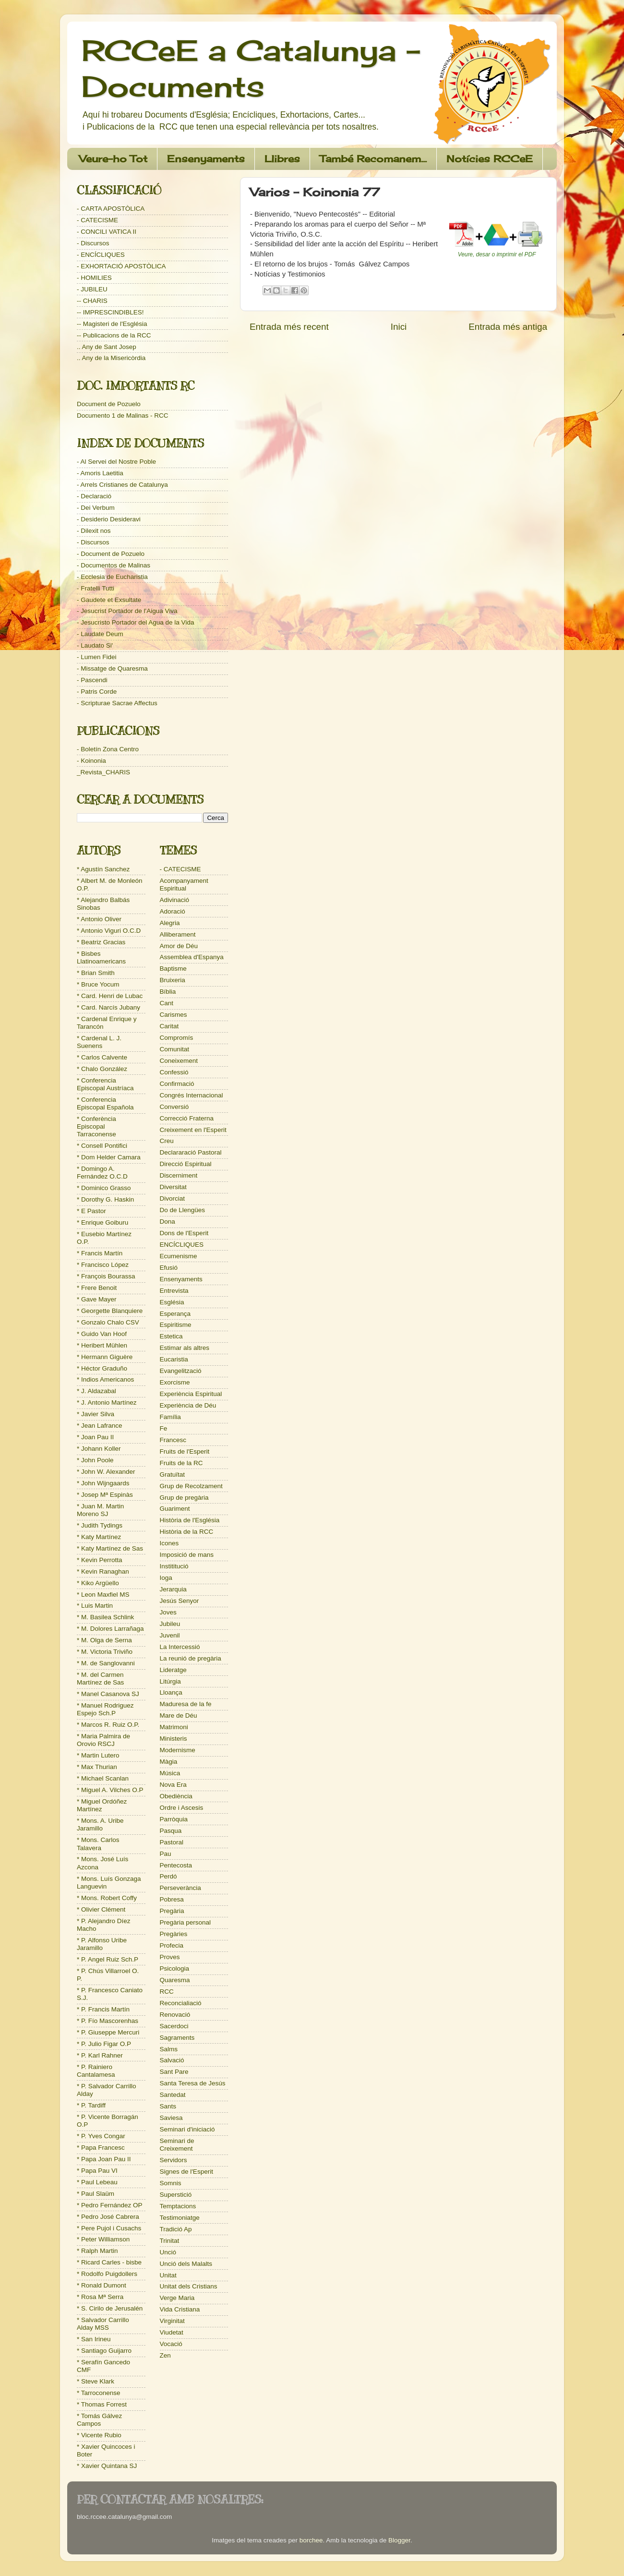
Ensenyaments (206, 159)
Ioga (166, 1577)
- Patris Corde (97, 691)
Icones (169, 1543)
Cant (167, 1003)
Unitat (168, 2275)
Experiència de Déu (188, 1405)
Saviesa (171, 2117)
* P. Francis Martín (103, 2009)
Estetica (171, 1336)
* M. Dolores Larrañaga (110, 1628)
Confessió (174, 1072)
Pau (165, 1853)
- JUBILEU (92, 289)
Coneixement (179, 1060)
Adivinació (175, 899)
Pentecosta (176, 1865)
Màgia (169, 1761)
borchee (311, 2540)
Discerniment (179, 1175)
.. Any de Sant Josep (106, 346)
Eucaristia (174, 1359)
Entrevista (174, 1290)
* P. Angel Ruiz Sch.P (107, 1959)
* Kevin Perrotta (99, 1560)
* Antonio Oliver (99, 919)
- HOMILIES (94, 277)
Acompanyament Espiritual (184, 884)
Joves (168, 1612)
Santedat (173, 2094)
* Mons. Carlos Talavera (98, 1843)
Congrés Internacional (191, 1095)
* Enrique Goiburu (102, 1222)
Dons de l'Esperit (184, 1233)
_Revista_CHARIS (103, 772)
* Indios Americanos (105, 1379)
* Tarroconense (98, 2392)
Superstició (176, 2194)
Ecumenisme (178, 1256)
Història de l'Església (190, 1520)
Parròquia (174, 1819)
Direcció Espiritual (186, 1164)
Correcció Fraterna (187, 1118)
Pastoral (172, 1842)
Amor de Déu (179, 946)
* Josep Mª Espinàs (105, 1494)
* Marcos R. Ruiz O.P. (108, 1724)
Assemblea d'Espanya (192, 957)
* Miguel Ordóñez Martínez (102, 1805)
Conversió (174, 1106)
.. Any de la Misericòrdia (111, 357)
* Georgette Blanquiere (110, 1310)
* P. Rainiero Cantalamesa (96, 2070)
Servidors (173, 2160)
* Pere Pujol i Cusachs (109, 2228)
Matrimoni (174, 1727)
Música (170, 1773)
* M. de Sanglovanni (106, 1663)
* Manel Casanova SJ (108, 1693)
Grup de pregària (184, 1497)
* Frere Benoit (97, 1287)
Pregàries (174, 1934)
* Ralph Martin (97, 2250)
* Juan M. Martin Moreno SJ (100, 1510)
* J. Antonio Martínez (107, 1402)
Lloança (171, 1692)
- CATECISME (97, 220)
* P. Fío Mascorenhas (107, 2020)
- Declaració (94, 496)
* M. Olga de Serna (104, 1640)
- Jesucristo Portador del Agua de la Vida (135, 622)
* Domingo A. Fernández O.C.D (102, 1172)
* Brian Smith (96, 972)
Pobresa (172, 1899)
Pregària (172, 1910)
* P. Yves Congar (101, 2136)
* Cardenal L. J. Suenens (99, 1042)
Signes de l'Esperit (186, 2171)
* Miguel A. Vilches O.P (110, 1790)
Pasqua (171, 1830)
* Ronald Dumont (101, 2285)
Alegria (170, 923)
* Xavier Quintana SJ (107, 2465)
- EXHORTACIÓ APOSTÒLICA (121, 266)
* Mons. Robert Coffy (107, 1898)
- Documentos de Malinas (113, 565)
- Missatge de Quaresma (112, 668)
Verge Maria (177, 2297)
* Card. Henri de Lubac (110, 995)
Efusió (169, 1267)
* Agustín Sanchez (103, 869)
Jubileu (170, 1623)
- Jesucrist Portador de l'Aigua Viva (127, 610)
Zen (165, 2355)
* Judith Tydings (99, 1525)
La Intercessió (180, 1646)
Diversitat (173, 1187)
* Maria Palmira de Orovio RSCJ (103, 1740)
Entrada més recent (289, 327)
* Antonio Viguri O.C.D (109, 930)
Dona (167, 1221)
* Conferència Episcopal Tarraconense (96, 1126)
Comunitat (175, 1049)
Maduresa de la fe (186, 1704)
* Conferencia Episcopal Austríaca (105, 1084)
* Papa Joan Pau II (104, 2159)
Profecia (172, 1945)
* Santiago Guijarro (104, 2350)
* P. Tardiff (91, 2105)
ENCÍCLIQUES (182, 1244)
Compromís (176, 1037)
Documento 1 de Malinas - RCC (122, 415)
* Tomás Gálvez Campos (99, 2419)
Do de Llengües (182, 1210)
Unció (168, 2252)
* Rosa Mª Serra (100, 2296)
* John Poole (95, 1460)
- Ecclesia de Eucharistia (112, 576)
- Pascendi (92, 680)
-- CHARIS (92, 300)
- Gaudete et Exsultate (109, 599)
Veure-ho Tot (113, 159)
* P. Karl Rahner (100, 2055)
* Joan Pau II (95, 1437)
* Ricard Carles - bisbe (109, 2262)
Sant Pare (174, 2071)
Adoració (172, 911)
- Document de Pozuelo (110, 553)
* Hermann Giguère (104, 1356)
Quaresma (175, 1980)
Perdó (168, 1876)
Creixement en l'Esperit (193, 1129)
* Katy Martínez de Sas (110, 1548)
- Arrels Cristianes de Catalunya (122, 484)
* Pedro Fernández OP (110, 2205)
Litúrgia (170, 1681)
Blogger (399, 2540)
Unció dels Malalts (186, 2263)
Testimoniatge (180, 2217)
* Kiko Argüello (98, 1583)
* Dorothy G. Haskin (105, 1199)
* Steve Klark (95, 2381)
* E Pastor (91, 1211)
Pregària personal (185, 1922)
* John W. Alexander (106, 1471)
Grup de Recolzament (191, 1486)
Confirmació (177, 1083)
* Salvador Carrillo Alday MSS (103, 2323)
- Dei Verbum (96, 507)
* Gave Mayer (97, 1299)
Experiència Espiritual (191, 1393)
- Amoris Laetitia (100, 473)
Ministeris (173, 1738)
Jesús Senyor (179, 1600)
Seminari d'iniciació (187, 2129)
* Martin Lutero (98, 1755)
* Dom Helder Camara (109, 1157)
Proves (170, 1957)
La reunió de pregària (190, 1658)
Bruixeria (172, 980)
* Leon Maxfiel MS (103, 1594)
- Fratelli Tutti (95, 588)
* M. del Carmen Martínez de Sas (100, 1678)
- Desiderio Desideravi (109, 519)
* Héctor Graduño (102, 1368)
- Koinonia (91, 760)
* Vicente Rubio (99, 2435)
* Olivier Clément (101, 1909)
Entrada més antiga (507, 327)
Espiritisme (176, 1324)
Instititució (174, 1566)
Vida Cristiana (180, 2309)
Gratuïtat (172, 1474)
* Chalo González (102, 1068)
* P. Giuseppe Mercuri (108, 2032)
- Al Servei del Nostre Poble (116, 461)
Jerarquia (173, 1589)
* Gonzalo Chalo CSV (108, 1322)
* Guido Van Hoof (102, 1333)
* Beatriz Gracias (101, 942)
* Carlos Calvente (102, 1057)
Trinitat (170, 2240)
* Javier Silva (95, 1414)
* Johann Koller (99, 1448)
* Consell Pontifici (102, 1145)
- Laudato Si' (95, 645)
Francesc (173, 1440)
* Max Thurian (97, 1766)
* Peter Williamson (103, 2239)
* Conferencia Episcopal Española (105, 1103)
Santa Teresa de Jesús (193, 2083)
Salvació (172, 2060)
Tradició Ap (176, 2229)
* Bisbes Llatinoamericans (101, 957)
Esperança (175, 1313)
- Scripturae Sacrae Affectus (117, 703)
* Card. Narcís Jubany (108, 1007)
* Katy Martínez (99, 1537)
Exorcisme (175, 1382)
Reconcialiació (181, 2003)
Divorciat (172, 1198)
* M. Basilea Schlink (105, 1617)
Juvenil (170, 1635)
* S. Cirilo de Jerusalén (110, 2308)
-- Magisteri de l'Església (112, 323)
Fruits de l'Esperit (185, 1451)
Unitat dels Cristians (188, 2286)
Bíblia (168, 991)
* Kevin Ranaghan (103, 1571)
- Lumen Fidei (97, 657)
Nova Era (173, 1784)
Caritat (169, 1026)
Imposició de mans (187, 1554)
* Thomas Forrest (102, 2404)
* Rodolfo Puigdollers (107, 2273)
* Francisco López (103, 1264)
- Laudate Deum (100, 634)
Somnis (170, 2183)
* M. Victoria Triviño (104, 1651)
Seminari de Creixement (177, 2144)
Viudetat (171, 2332)
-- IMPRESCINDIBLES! (110, 312)
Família (170, 1416)
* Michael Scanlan (103, 1778)
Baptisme (173, 968)
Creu (167, 1140)
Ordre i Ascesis (182, 1807)
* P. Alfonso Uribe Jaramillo (102, 1944)
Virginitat (172, 2320)
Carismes (173, 1014)
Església (172, 1302)
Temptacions (178, 2206)
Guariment (175, 1508)
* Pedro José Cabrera (108, 2216)
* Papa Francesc (101, 2147)
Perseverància (180, 1887)
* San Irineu (94, 2339)
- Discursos (93, 243)
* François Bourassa (106, 1276)
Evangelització (181, 1370)
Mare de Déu (178, 1715)
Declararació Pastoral (191, 1152)
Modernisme (177, 1750)
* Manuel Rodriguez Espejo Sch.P (105, 1709)
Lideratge (173, 1669)
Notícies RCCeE (489, 159)
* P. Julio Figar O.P (104, 2043)
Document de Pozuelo (109, 404)
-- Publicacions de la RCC (114, 335)
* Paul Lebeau (97, 2182)
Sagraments (177, 2037)
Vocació (171, 2343)
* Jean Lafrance (99, 1425)
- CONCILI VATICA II (106, 231)
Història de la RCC (187, 1531)
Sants (168, 2106)
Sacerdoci (174, 2026)
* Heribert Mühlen (102, 1345)
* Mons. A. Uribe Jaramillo (100, 1824)
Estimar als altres (185, 1347)
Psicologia (175, 1968)
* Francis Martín (99, 1253)
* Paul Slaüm (95, 2193)
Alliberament (178, 934)
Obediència (176, 1796)
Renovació (175, 2014)
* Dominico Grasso (104, 1188)
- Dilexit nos (94, 530)
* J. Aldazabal (96, 1391)
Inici (399, 327)
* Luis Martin (95, 1605)
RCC (167, 1991)
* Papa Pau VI (97, 2170)
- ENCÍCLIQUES (101, 254)
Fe (164, 1428)
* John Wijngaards (103, 1483)
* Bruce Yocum (98, 984)
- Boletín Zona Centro (108, 749)
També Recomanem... (373, 159)
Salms (169, 2049)
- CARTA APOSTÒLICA (110, 208)
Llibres (282, 159)
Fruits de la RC (181, 1463)
